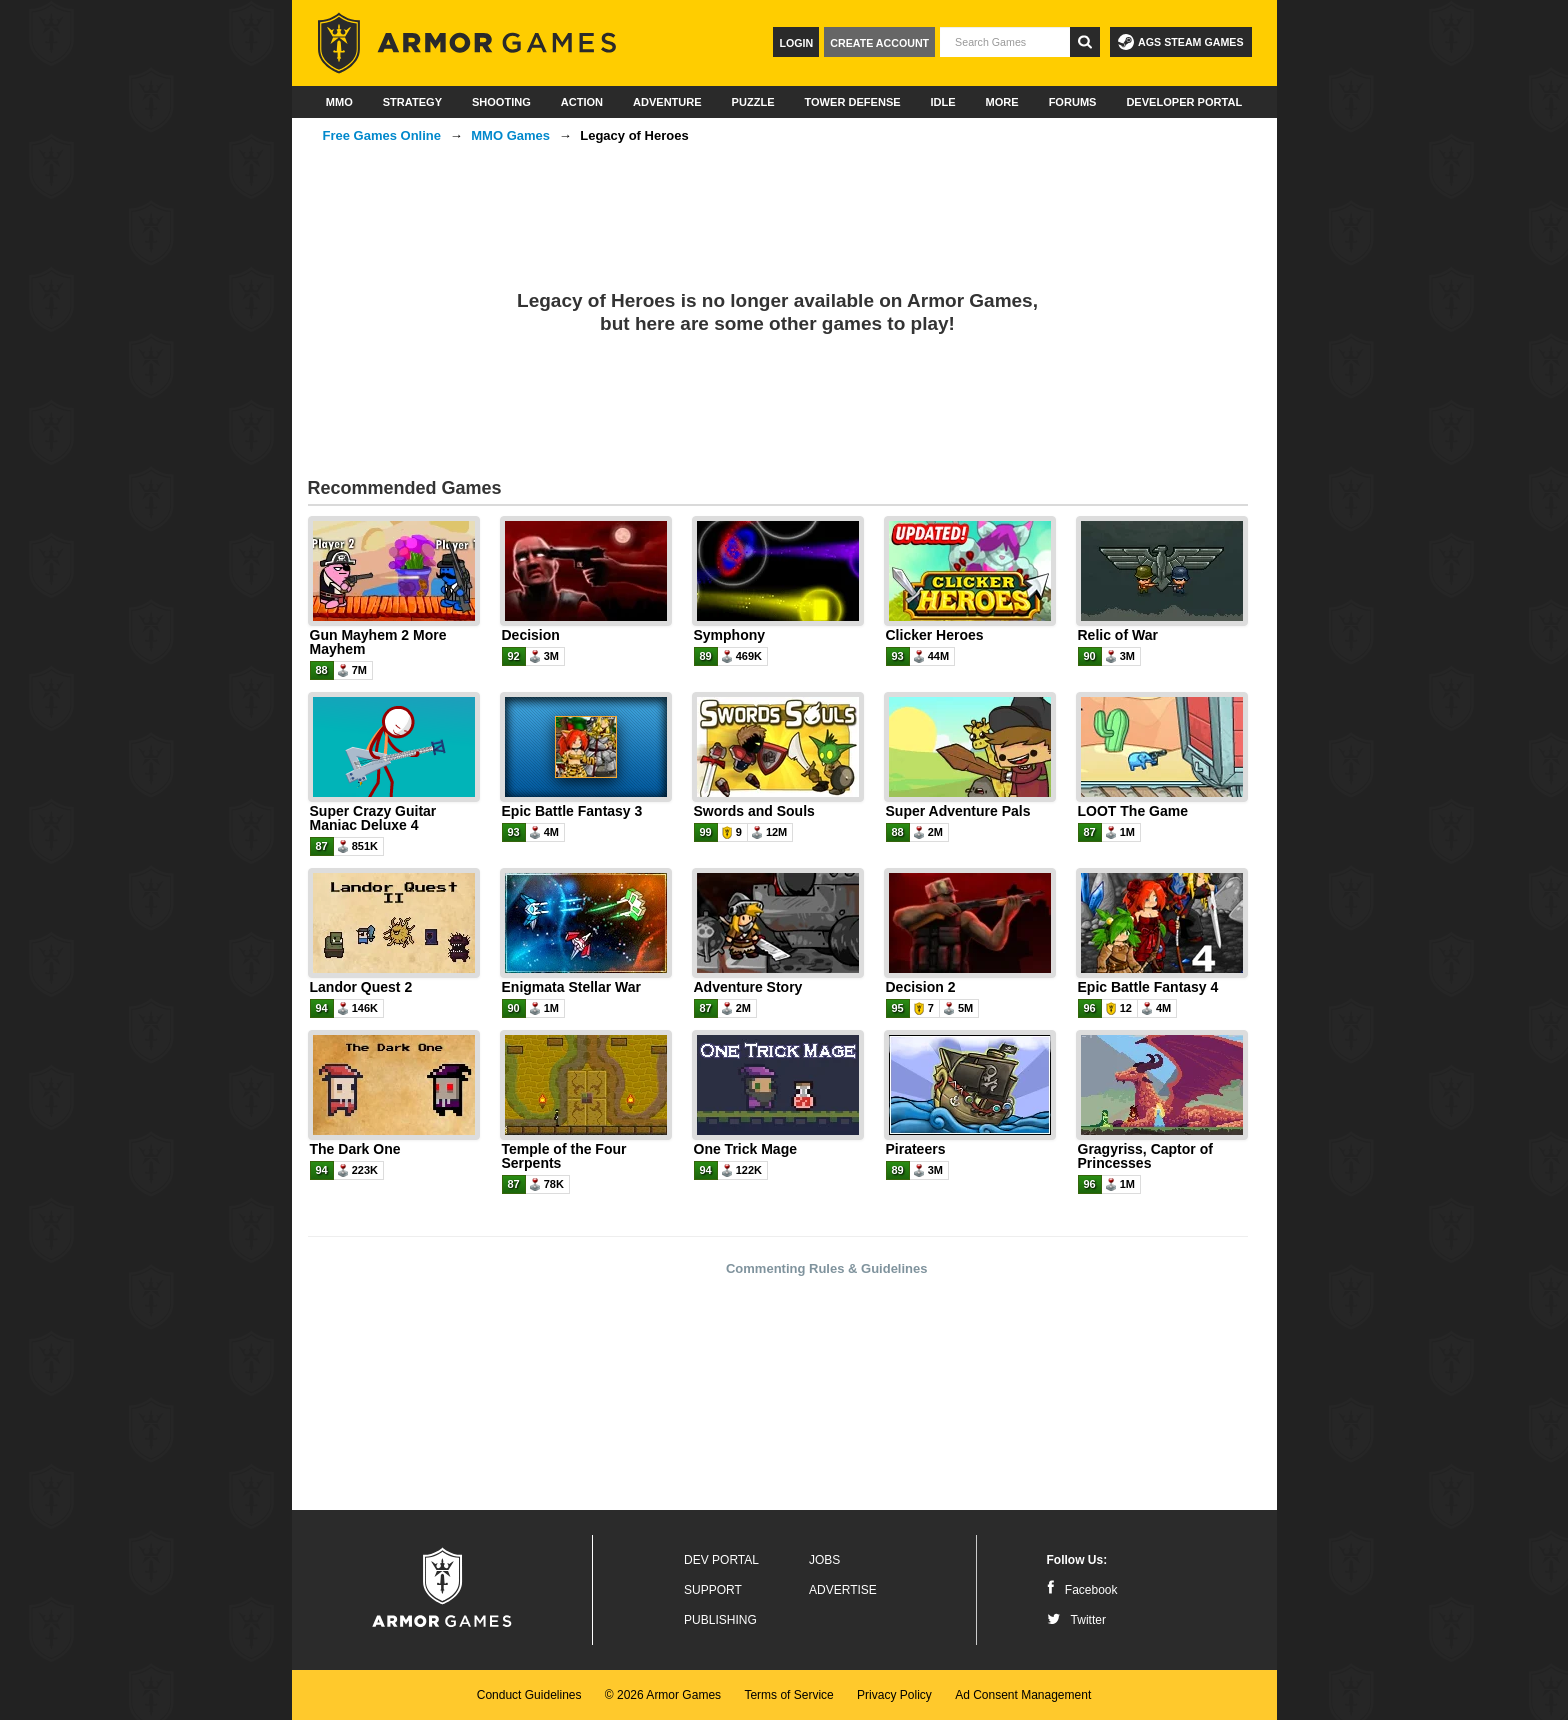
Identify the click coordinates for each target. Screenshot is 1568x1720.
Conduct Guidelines (529, 1695)
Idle (943, 102)
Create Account (879, 43)
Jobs (824, 1560)
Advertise (843, 1590)
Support (713, 1590)
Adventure (667, 102)
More (1002, 102)
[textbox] (1005, 42)
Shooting (501, 102)
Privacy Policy (894, 1695)
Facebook (1082, 1590)
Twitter (1076, 1620)
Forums (1073, 102)
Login (796, 43)
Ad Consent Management (1023, 1695)
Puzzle (753, 102)
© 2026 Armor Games (663, 1695)
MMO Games (510, 135)
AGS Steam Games (1180, 42)
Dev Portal (721, 1560)
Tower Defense (852, 102)
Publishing (720, 1620)
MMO (339, 102)
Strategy (412, 102)
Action (582, 102)
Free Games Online (382, 135)
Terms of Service (788, 1695)
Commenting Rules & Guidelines (827, 1268)
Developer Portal (1184, 102)
